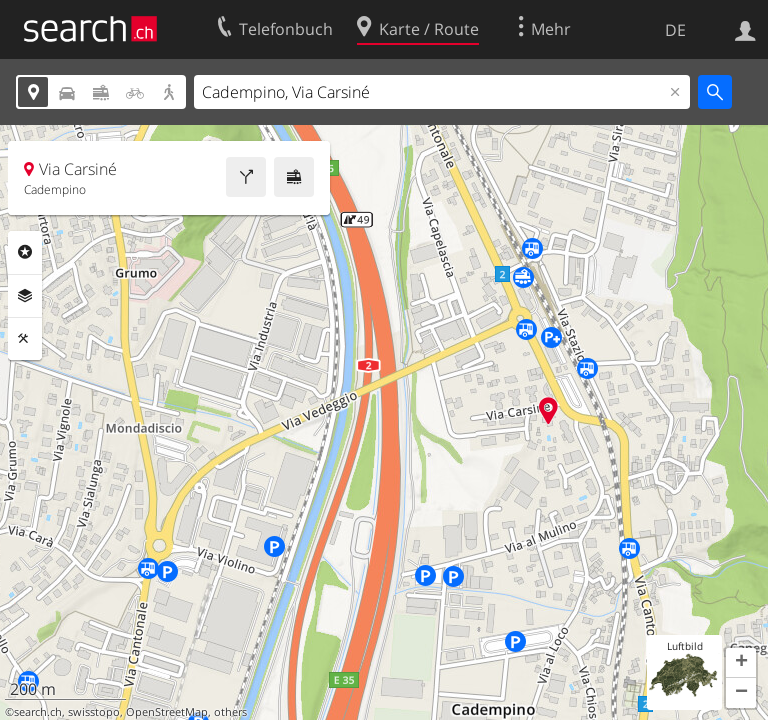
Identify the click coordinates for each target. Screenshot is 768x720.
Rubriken (25, 252)
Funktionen (25, 339)
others (230, 712)
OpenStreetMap (167, 712)
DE (675, 30)
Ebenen (25, 296)
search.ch (38, 712)
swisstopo (94, 712)
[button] (741, 663)
